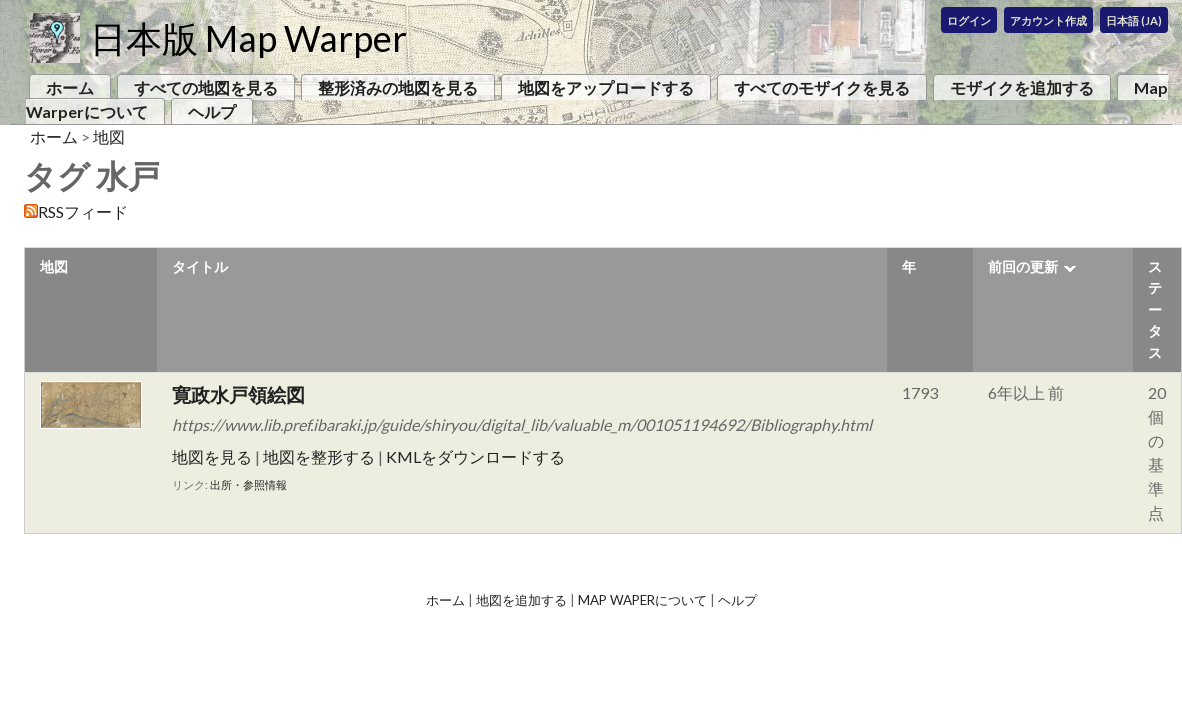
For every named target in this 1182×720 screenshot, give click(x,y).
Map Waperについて (642, 600)
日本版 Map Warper (248, 38)
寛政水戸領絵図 (238, 394)
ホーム (70, 87)
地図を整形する (319, 456)
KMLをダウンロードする (475, 456)
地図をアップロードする (606, 87)
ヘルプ (212, 111)
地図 (109, 136)
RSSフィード (83, 211)
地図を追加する (521, 600)
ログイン (969, 20)
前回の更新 (1023, 266)
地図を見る (212, 456)
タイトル (200, 266)
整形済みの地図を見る (398, 87)
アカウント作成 (1048, 20)
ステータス (1155, 309)
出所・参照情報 (248, 484)
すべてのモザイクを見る (822, 87)
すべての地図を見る (206, 87)
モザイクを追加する (1022, 87)
